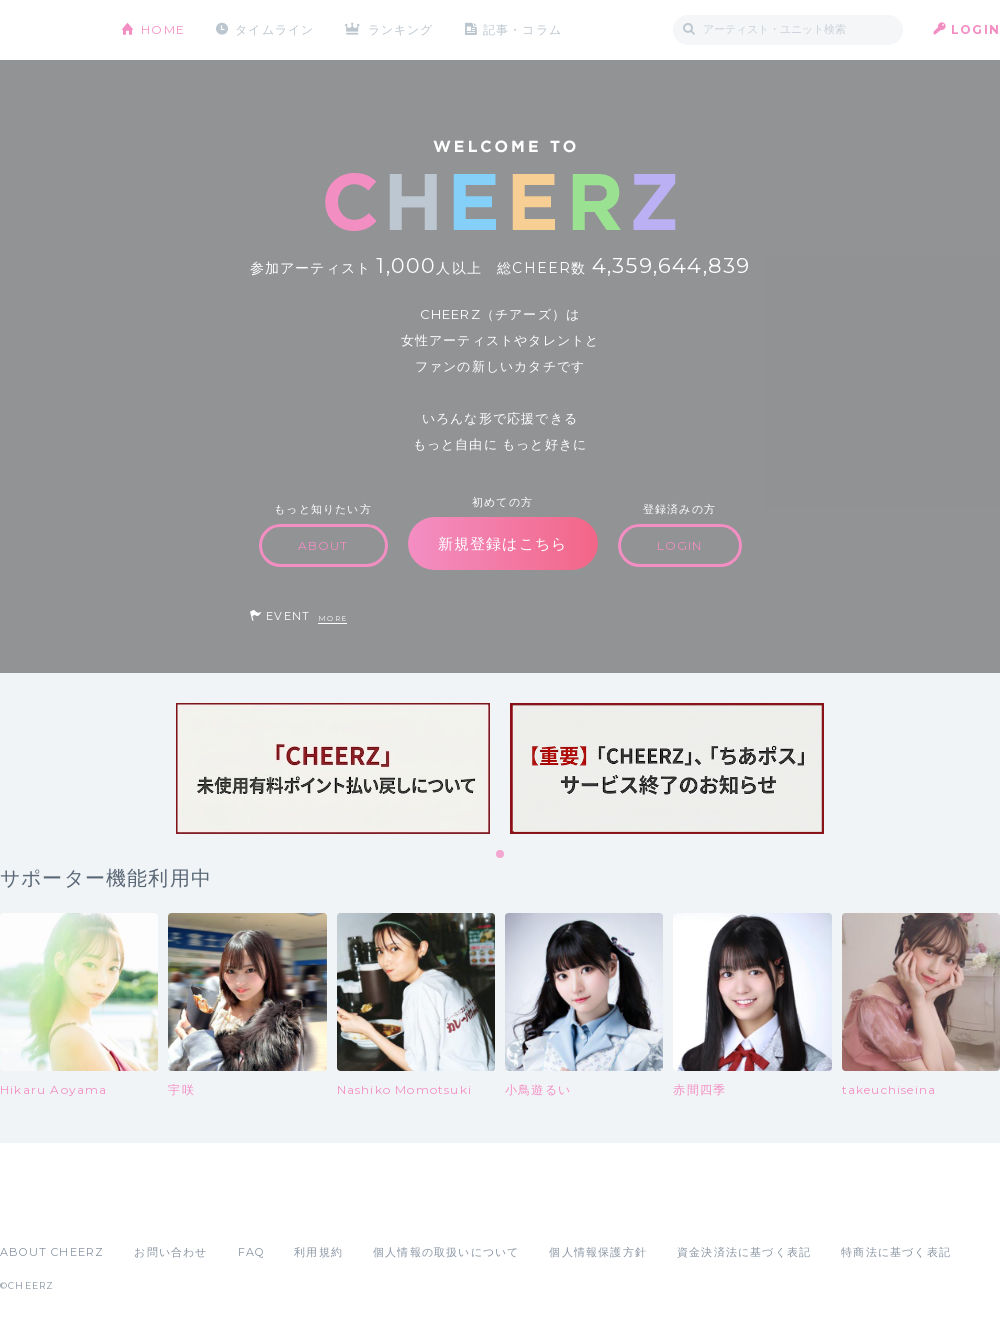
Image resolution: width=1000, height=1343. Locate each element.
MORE (332, 618)
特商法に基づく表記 (896, 1252)
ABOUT (323, 545)
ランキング (401, 29)
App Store (46, 1208)
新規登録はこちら (503, 543)
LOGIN (975, 29)
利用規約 (318, 1252)
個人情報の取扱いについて (446, 1252)
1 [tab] (501, 855)
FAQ (251, 1252)
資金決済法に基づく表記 (744, 1252)
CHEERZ (45, 30)
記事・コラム (522, 29)
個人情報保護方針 (598, 1252)
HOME (163, 29)
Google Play (152, 1208)
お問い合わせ (170, 1252)
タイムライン (274, 29)
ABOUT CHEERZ (52, 1252)
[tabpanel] (333, 768)
